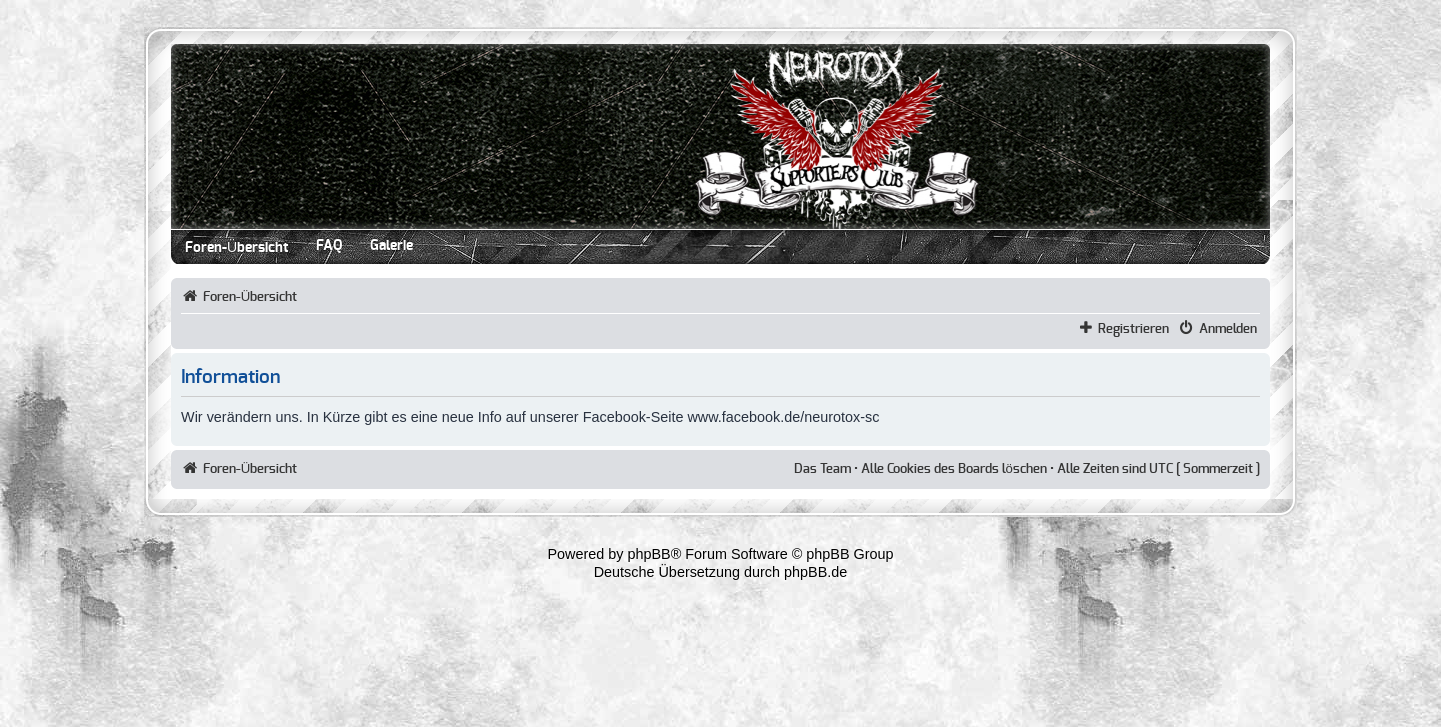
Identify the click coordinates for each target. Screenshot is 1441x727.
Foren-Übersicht (236, 248)
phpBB (649, 554)
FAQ (329, 246)
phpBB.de (815, 572)
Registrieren (1133, 329)
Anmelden (1228, 329)
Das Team (822, 469)
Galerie (391, 246)
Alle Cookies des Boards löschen (954, 469)
